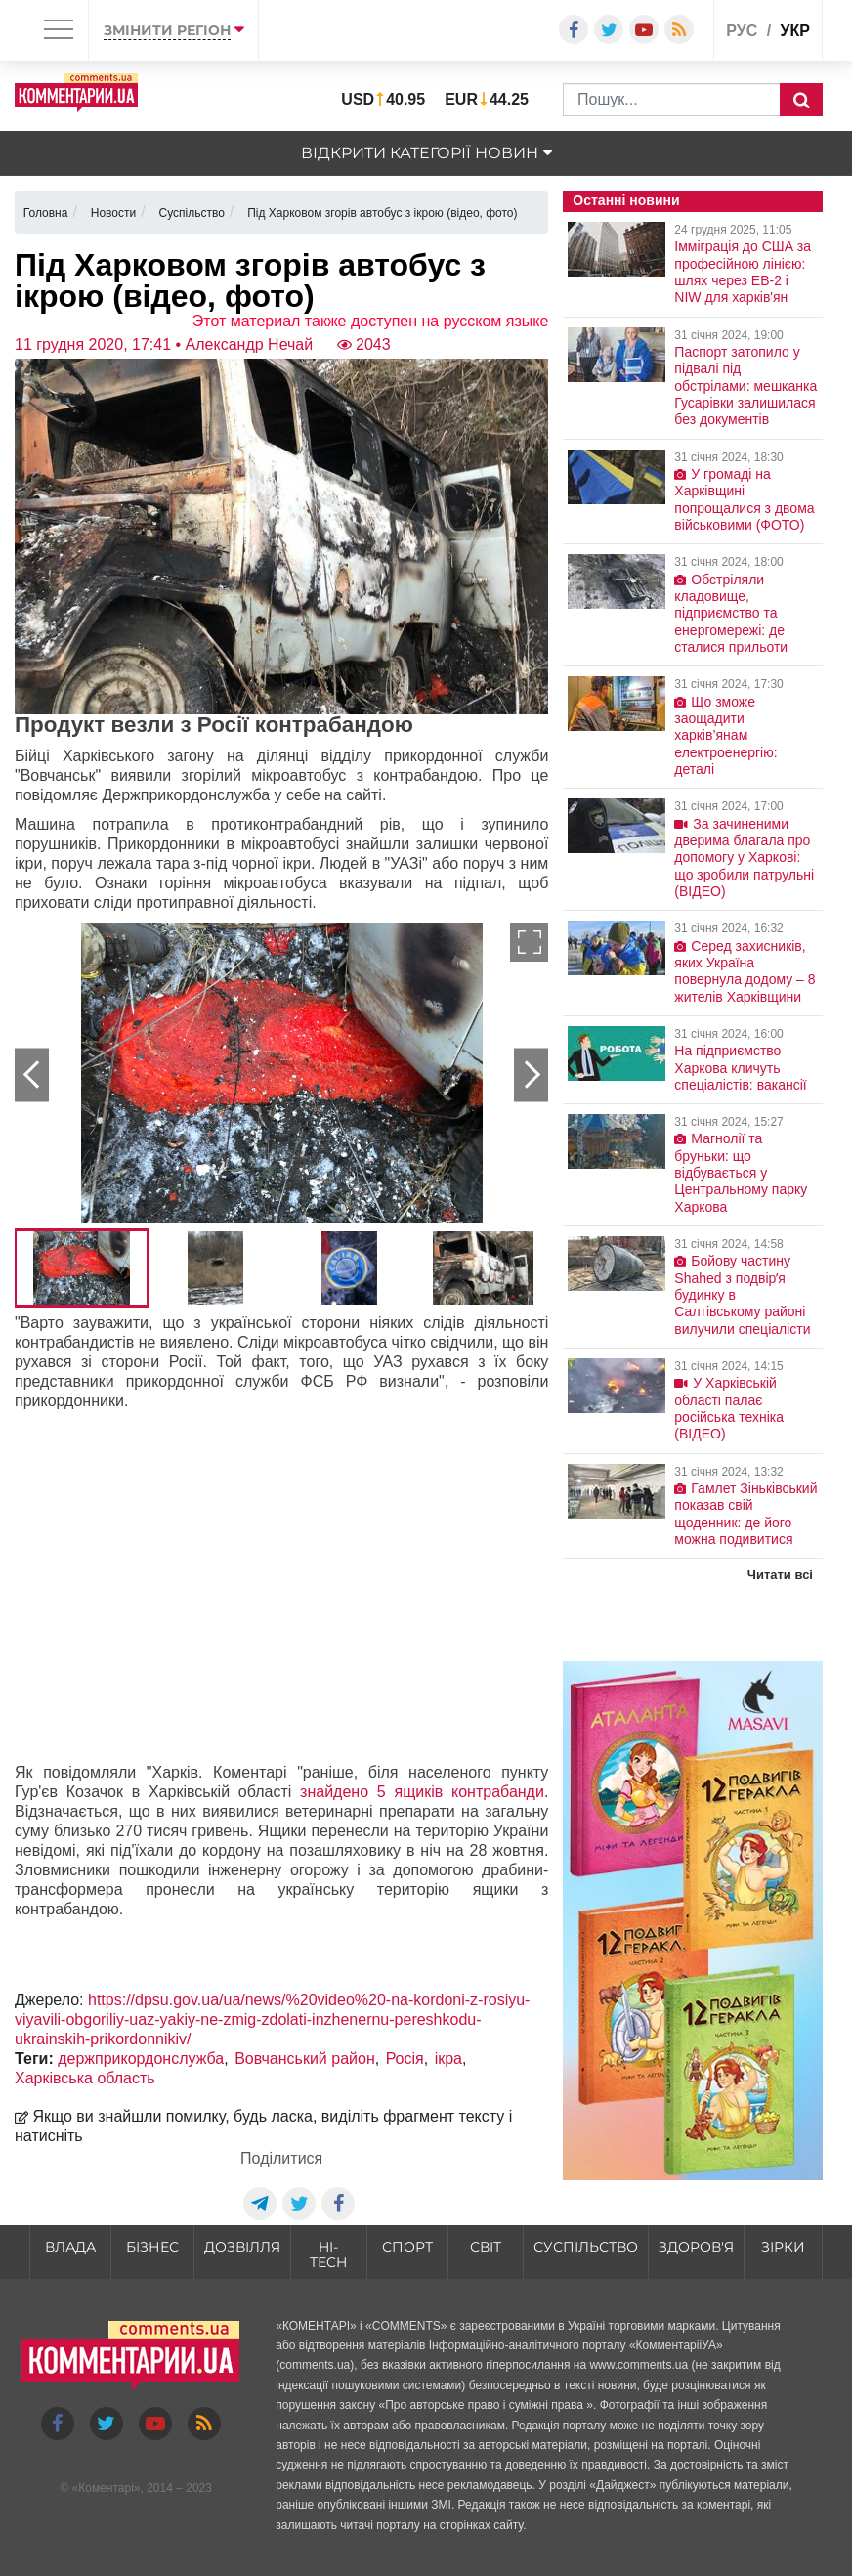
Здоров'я (696, 2246)
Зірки (783, 2246)
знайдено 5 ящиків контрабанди (422, 1791)
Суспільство (585, 2246)
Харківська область (85, 2078)
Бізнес (152, 2246)
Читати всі (780, 1574)
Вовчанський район (304, 2058)
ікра (448, 2058)
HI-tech (328, 2255)
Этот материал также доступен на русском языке (370, 321)
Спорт (407, 2246)
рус (741, 30)
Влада (70, 2246)
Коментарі (106, 2488)
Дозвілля (242, 2246)
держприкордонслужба (141, 2058)
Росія (405, 2058)
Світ (485, 2246)
